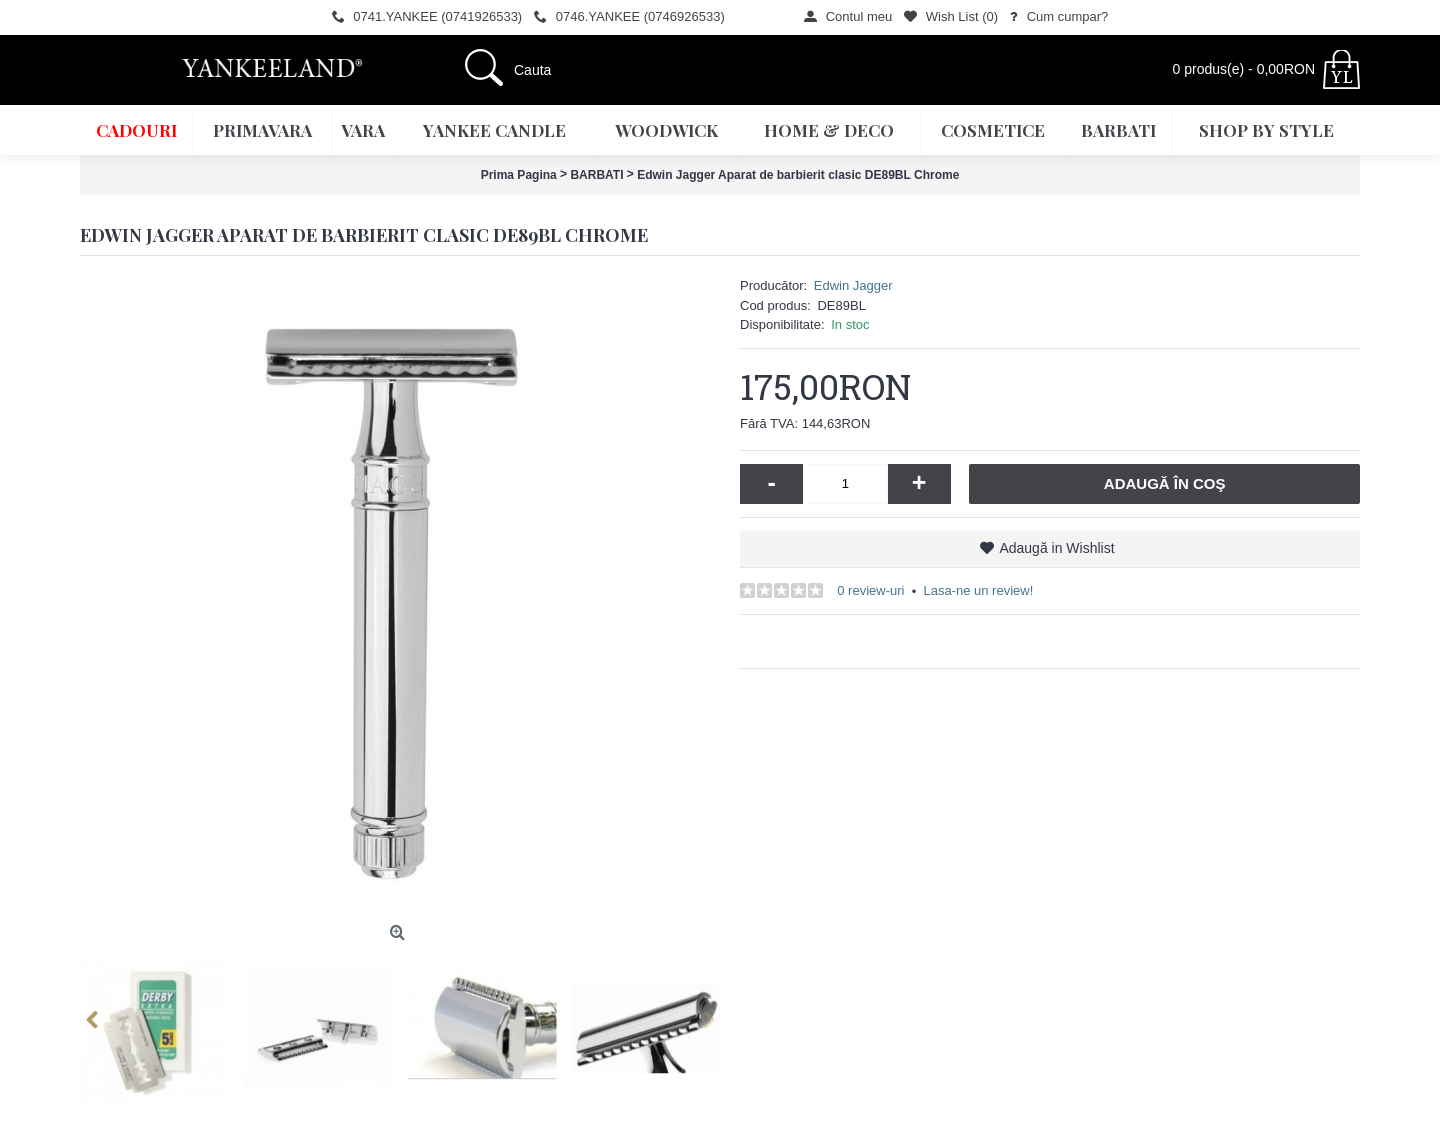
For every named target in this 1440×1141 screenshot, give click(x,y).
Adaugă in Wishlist (1056, 548)
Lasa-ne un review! (978, 590)
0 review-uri (870, 590)
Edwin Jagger (853, 285)
